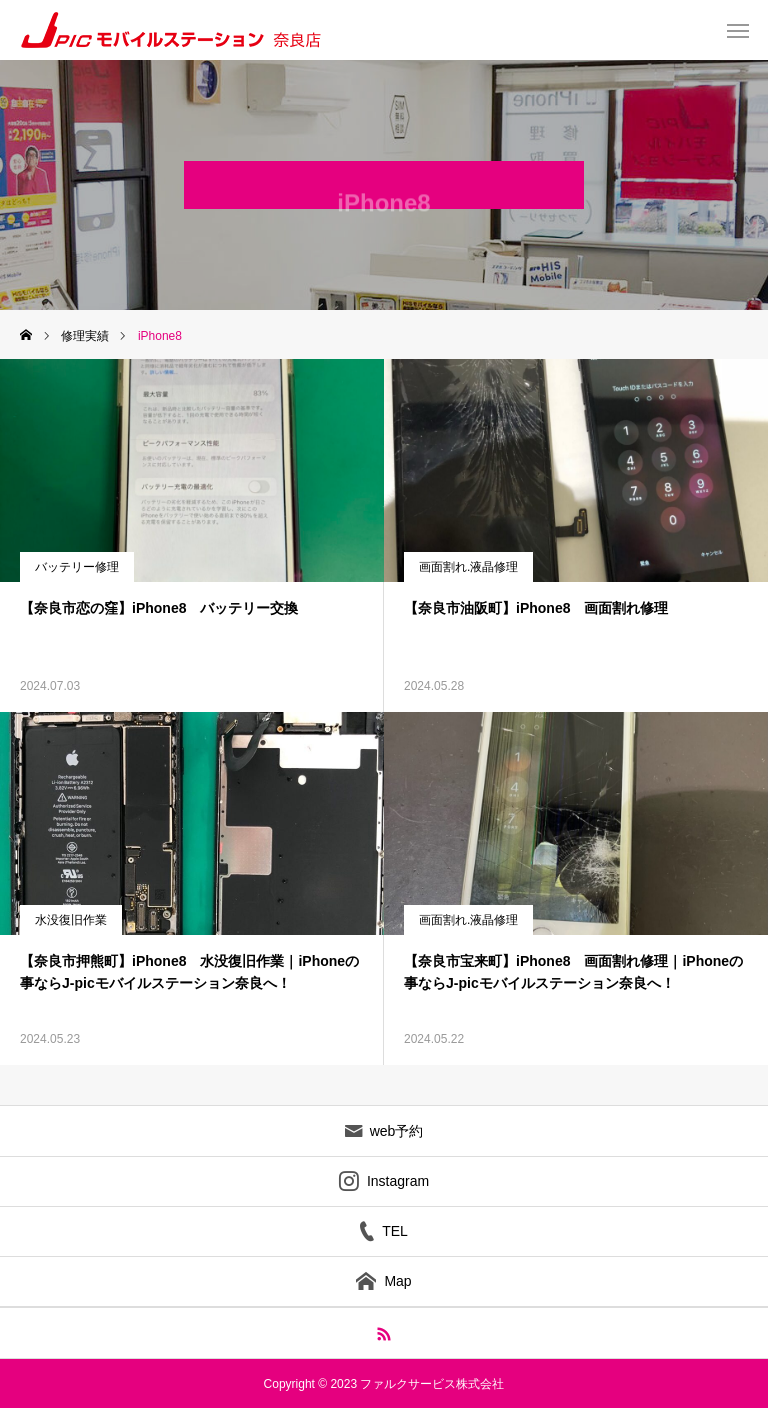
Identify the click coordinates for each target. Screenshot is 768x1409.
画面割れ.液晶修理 (468, 567)
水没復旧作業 (71, 920)
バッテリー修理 (77, 567)
